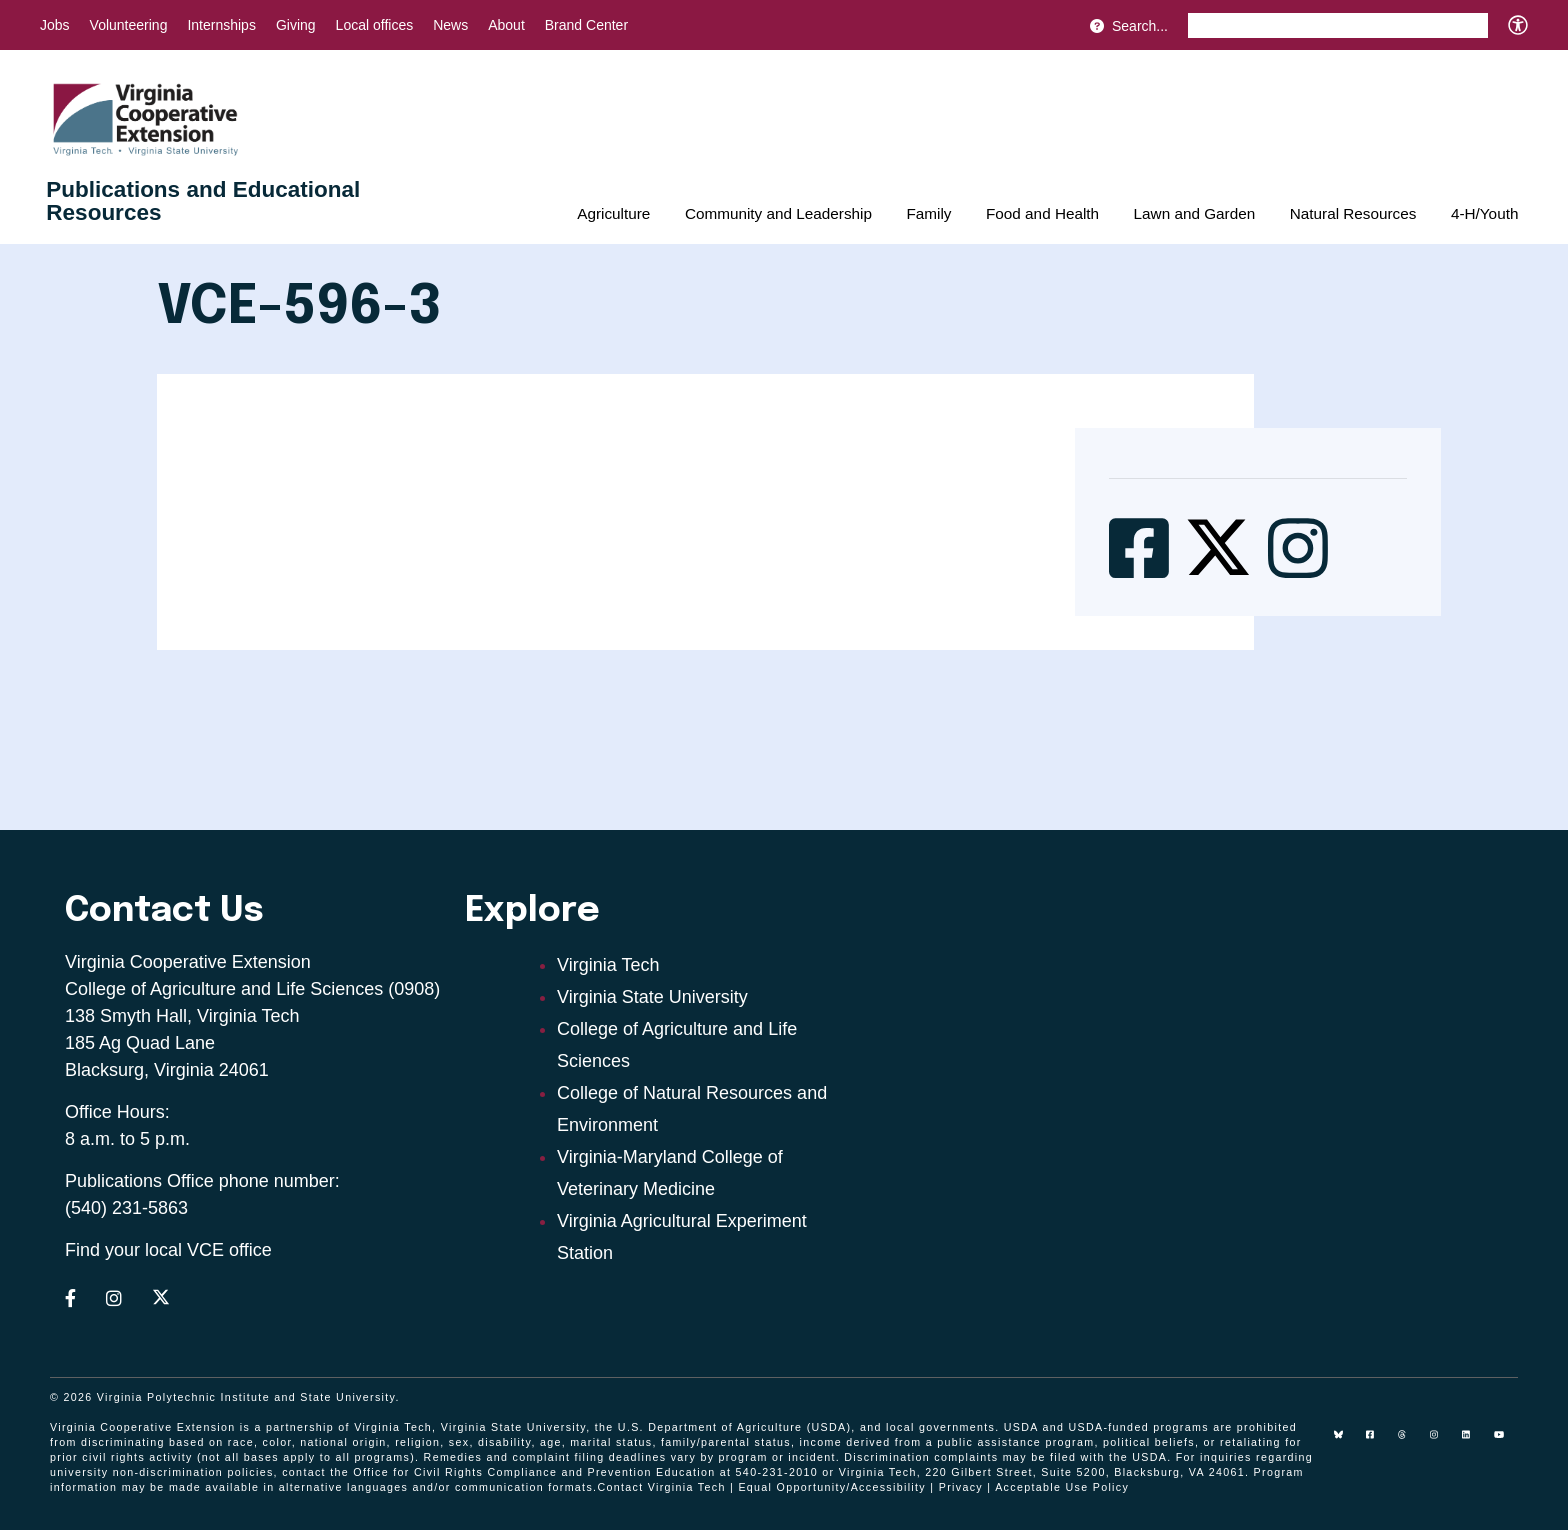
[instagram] (1442, 1442)
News (450, 25)
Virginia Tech (608, 965)
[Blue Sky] (1346, 1442)
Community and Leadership (778, 213)
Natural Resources (1353, 213)
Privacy (961, 1487)
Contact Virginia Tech (661, 1487)
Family (928, 213)
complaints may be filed (1005, 1457)
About (506, 25)
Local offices (375, 25)
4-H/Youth (1484, 213)
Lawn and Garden (1195, 213)
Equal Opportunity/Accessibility (832, 1487)
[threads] (1410, 1442)
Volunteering (129, 25)
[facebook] (1378, 1442)
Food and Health (1042, 213)
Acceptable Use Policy (1062, 1487)
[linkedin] (1474, 1442)
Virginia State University (652, 997)
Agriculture (613, 213)
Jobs (55, 25)
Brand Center (586, 25)
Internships (221, 25)
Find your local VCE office (168, 1250)
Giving (296, 25)
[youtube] (1506, 1442)
